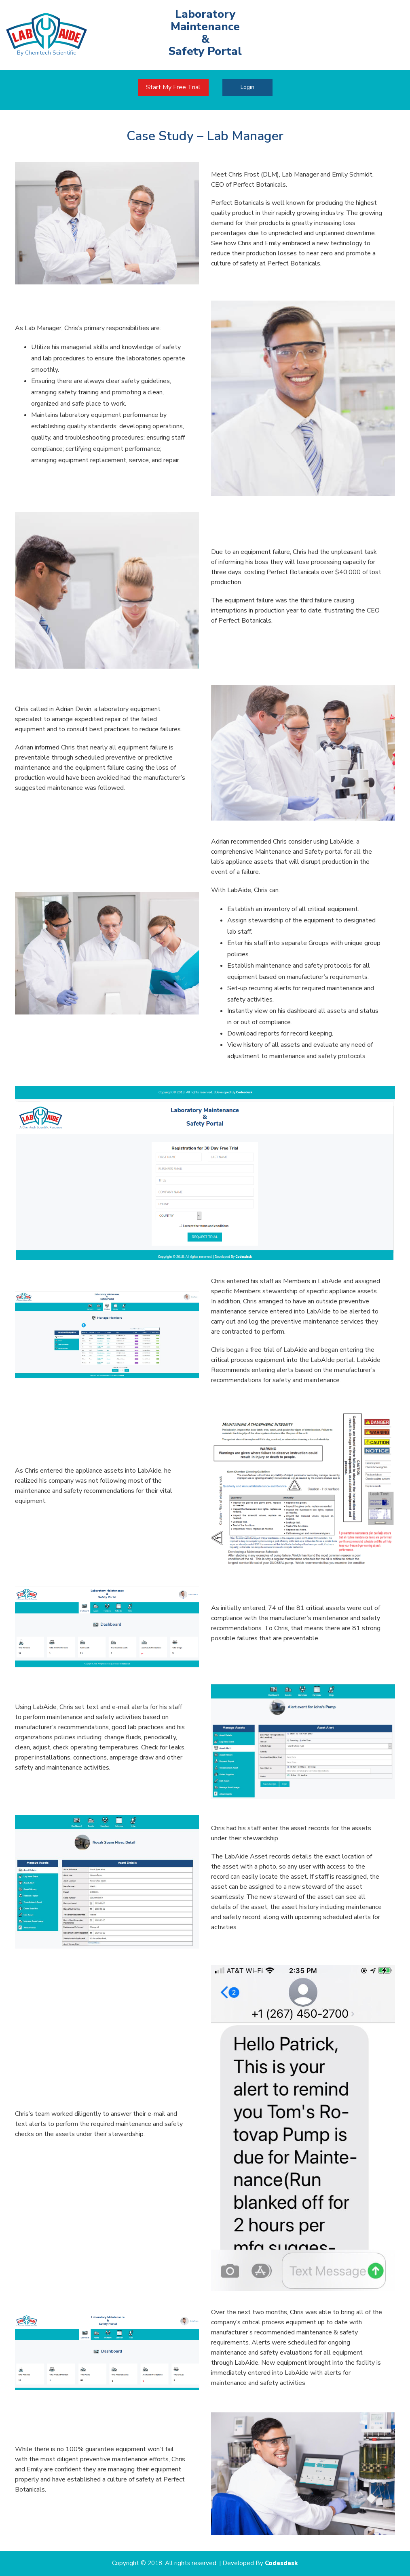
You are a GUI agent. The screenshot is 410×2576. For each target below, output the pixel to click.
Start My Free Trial (173, 87)
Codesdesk (281, 2563)
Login (247, 87)
